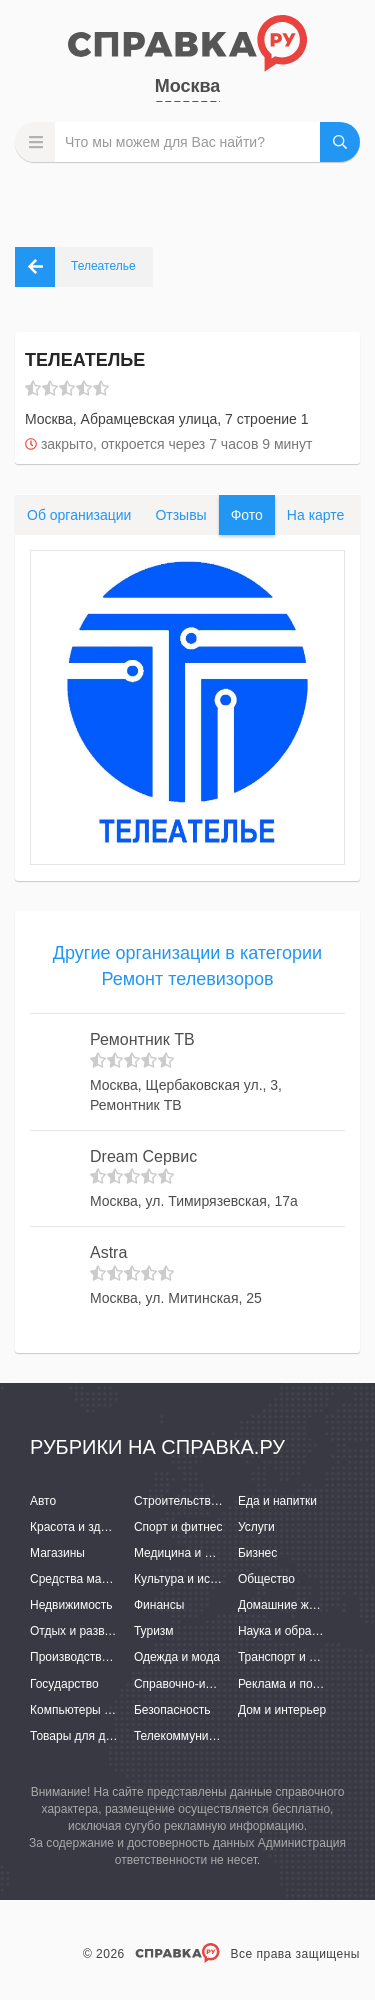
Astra (108, 1252)
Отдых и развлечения (90, 1631)
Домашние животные (297, 1605)
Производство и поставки (100, 1657)
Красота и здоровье (85, 1527)
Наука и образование (297, 1631)
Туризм (154, 1631)
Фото (247, 515)
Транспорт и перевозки (302, 1657)
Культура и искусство (193, 1579)
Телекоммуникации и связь (209, 1736)
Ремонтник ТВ (142, 1039)
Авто (43, 1501)
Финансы (159, 1605)
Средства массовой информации (122, 1579)
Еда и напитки (277, 1501)
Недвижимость (71, 1605)
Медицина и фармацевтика (210, 1553)
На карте (316, 515)
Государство (64, 1684)
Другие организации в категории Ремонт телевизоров (187, 966)
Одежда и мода (177, 1657)
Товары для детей (80, 1736)
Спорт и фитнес (178, 1527)
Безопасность (172, 1710)
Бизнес (257, 1553)
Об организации (79, 515)
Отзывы (180, 515)
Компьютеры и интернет (97, 1710)
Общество (266, 1579)
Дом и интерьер (282, 1710)
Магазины (57, 1553)
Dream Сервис (143, 1156)
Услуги (256, 1527)
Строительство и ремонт (202, 1501)
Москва (188, 86)
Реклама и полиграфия (302, 1684)
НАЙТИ (340, 142)
